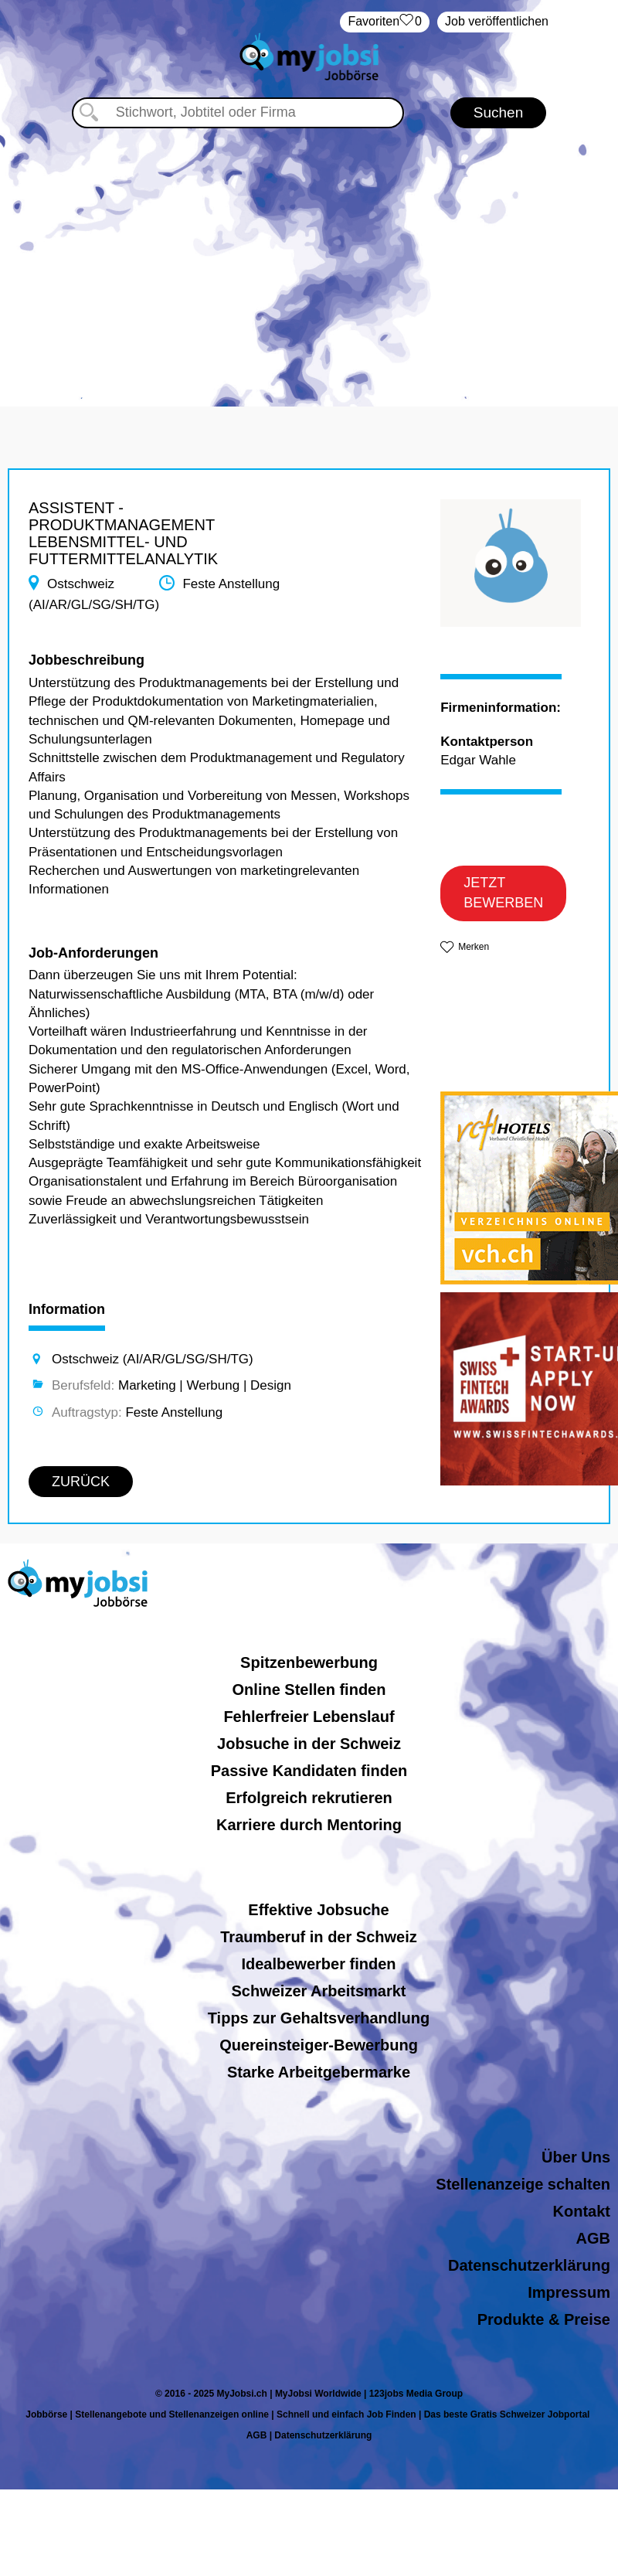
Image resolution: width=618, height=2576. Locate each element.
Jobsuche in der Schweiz (309, 1743)
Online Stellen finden (309, 1689)
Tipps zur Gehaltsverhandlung (319, 2017)
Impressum (569, 2292)
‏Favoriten (385, 22)
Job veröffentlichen (496, 21)
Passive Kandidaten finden (309, 1770)
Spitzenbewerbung (309, 1662)
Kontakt (581, 2211)
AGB (593, 2238)
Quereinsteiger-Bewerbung (318, 2045)
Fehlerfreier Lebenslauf (308, 1716)
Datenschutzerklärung (529, 2265)
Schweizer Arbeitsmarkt (318, 1990)
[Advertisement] (309, 259)
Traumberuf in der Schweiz (318, 1936)
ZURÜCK (81, 1481)
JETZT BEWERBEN (503, 892)
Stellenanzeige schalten (523, 2184)
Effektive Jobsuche (318, 1909)
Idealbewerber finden (318, 1963)
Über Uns (576, 2157)
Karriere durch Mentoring (309, 1824)
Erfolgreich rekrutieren (309, 1797)
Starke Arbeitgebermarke (318, 2072)
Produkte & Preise (543, 2319)
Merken (473, 946)
